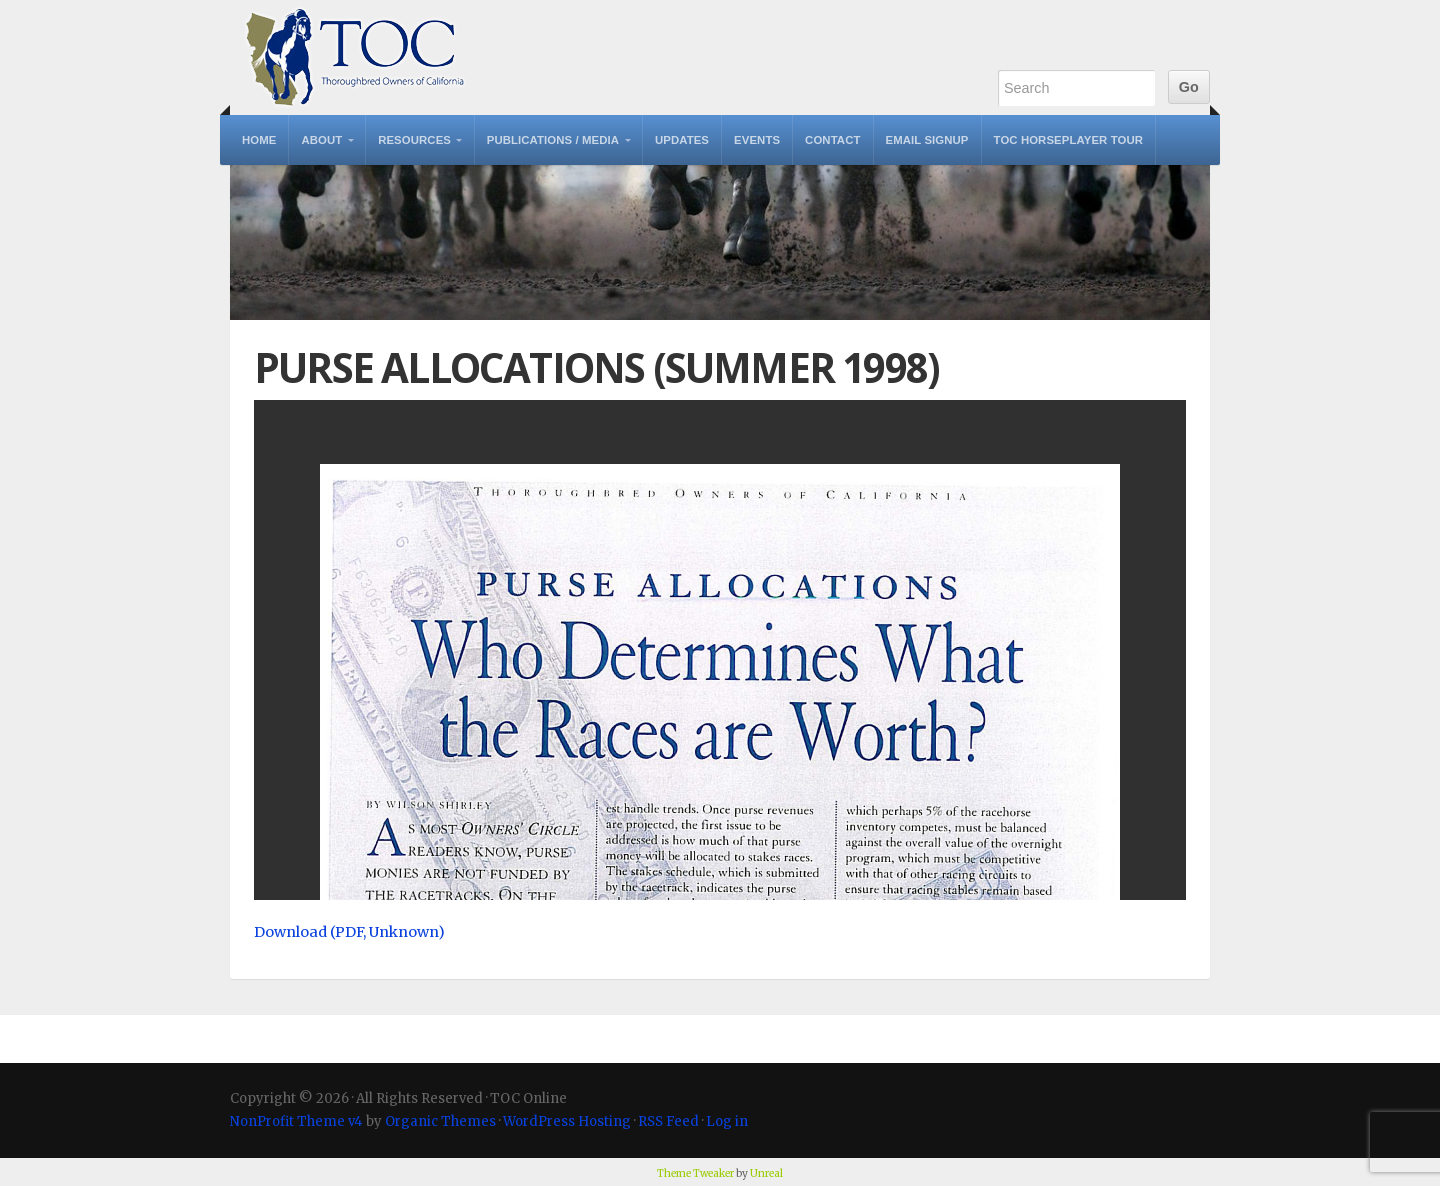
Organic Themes (440, 1121)
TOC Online (355, 57)
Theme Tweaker (695, 1173)
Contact (832, 140)
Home (259, 140)
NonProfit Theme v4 (296, 1121)
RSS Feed (668, 1121)
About (321, 140)
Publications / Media (553, 140)
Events (757, 140)
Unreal (766, 1173)
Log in (727, 1121)
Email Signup (927, 140)
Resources (414, 140)
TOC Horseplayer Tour (1069, 140)
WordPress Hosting (567, 1121)
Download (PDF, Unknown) (349, 932)
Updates (682, 140)
